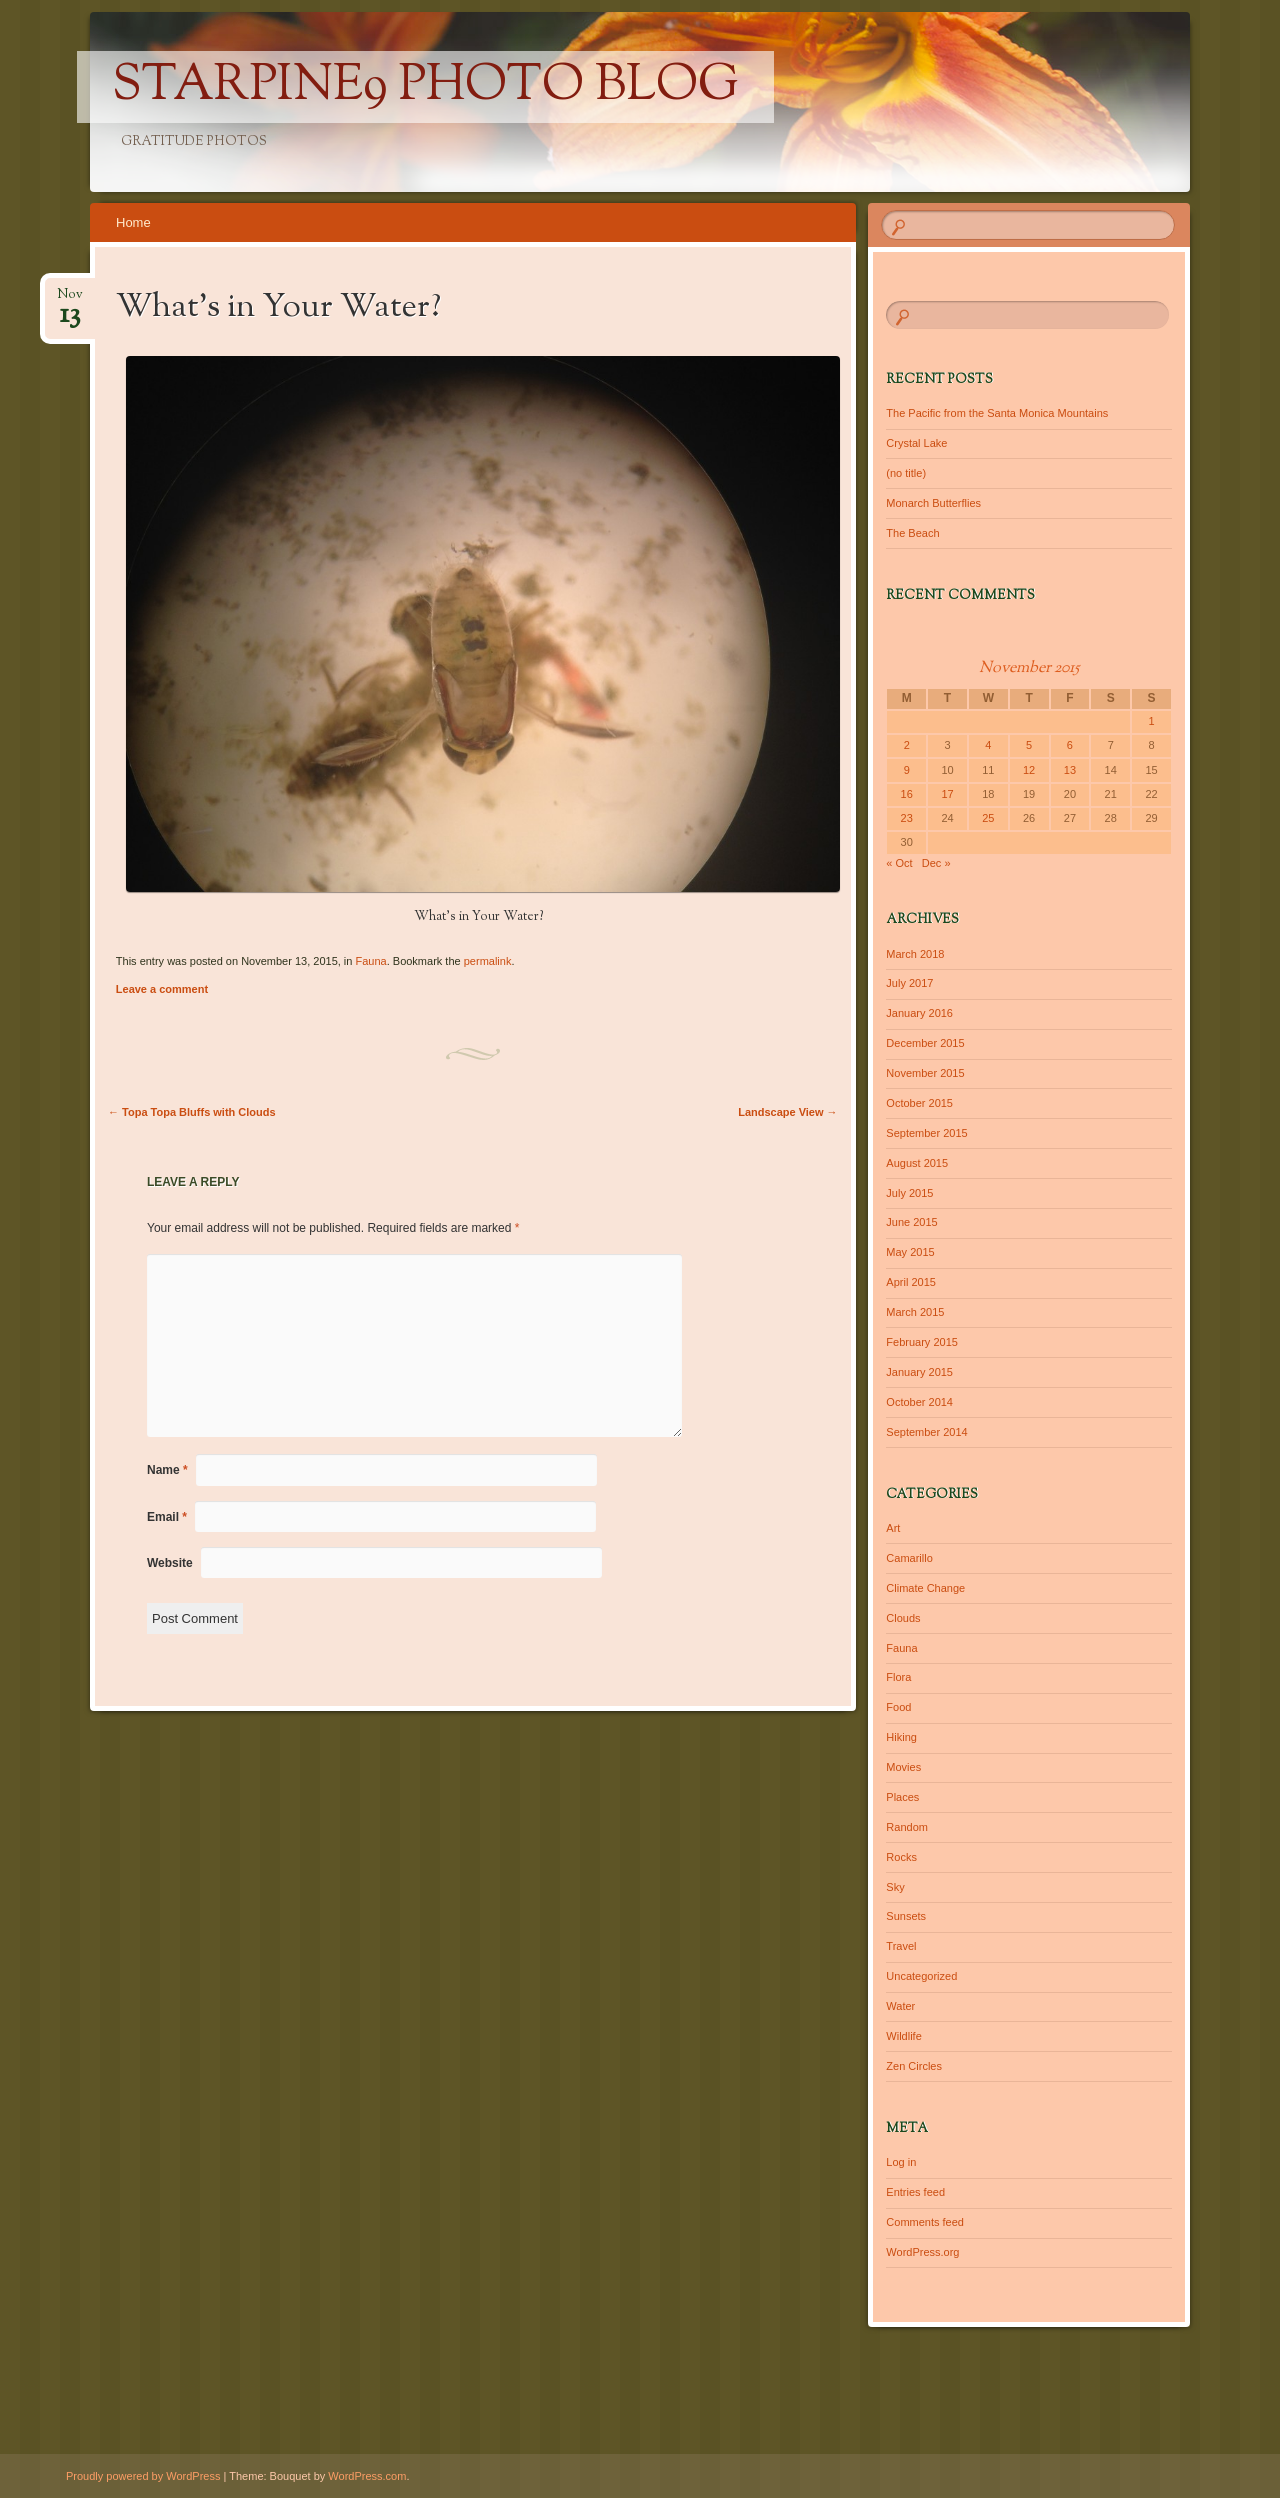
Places (902, 1797)
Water (900, 2006)
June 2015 (911, 1222)
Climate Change (925, 1588)
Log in (901, 2162)
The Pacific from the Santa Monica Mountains (997, 413)
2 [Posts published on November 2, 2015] (907, 745)
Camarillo (909, 1558)
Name (167, 1470)
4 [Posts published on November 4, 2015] (988, 745)
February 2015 (922, 1342)
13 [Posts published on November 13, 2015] (1070, 770)
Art (893, 1528)
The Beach (912, 533)
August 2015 (917, 1163)
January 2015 (919, 1372)
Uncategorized (921, 1976)
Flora (898, 1677)
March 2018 (915, 954)
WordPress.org (922, 2252)
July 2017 (909, 983)
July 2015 (909, 1193)
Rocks (901, 1857)
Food (898, 1707)
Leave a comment (162, 989)
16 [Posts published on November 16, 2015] (907, 794)
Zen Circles (914, 2066)
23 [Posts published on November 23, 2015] (907, 818)
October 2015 (919, 1103)
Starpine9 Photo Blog (425, 87)
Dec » (936, 863)
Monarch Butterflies (933, 503)
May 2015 (910, 1252)
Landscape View (787, 1112)
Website (170, 1563)
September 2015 (926, 1133)
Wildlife (903, 2036)
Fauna (370, 961)
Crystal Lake (916, 443)
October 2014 (919, 1402)
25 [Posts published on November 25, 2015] (988, 818)
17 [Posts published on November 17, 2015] (947, 794)
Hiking (901, 1737)
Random (907, 1827)
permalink (488, 961)
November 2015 (925, 1073)
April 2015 (911, 1282)
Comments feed (925, 2222)
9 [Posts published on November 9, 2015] (907, 770)
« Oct (899, 863)
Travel (901, 1946)
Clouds (903, 1618)
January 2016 (919, 1013)
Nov (70, 300)
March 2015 (915, 1312)
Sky (895, 1887)
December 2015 (925, 1043)
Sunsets (906, 1916)
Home (133, 222)
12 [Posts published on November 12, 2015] (1029, 770)
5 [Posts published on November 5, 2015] (1029, 745)
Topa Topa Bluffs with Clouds (192, 1112)
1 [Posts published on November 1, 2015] (1151, 721)
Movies (903, 1767)
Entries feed (915, 2192)
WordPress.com (367, 2476)
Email (167, 1517)
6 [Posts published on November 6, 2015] (1070, 745)
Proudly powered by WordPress (143, 2476)
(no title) (906, 473)
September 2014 (926, 1432)
